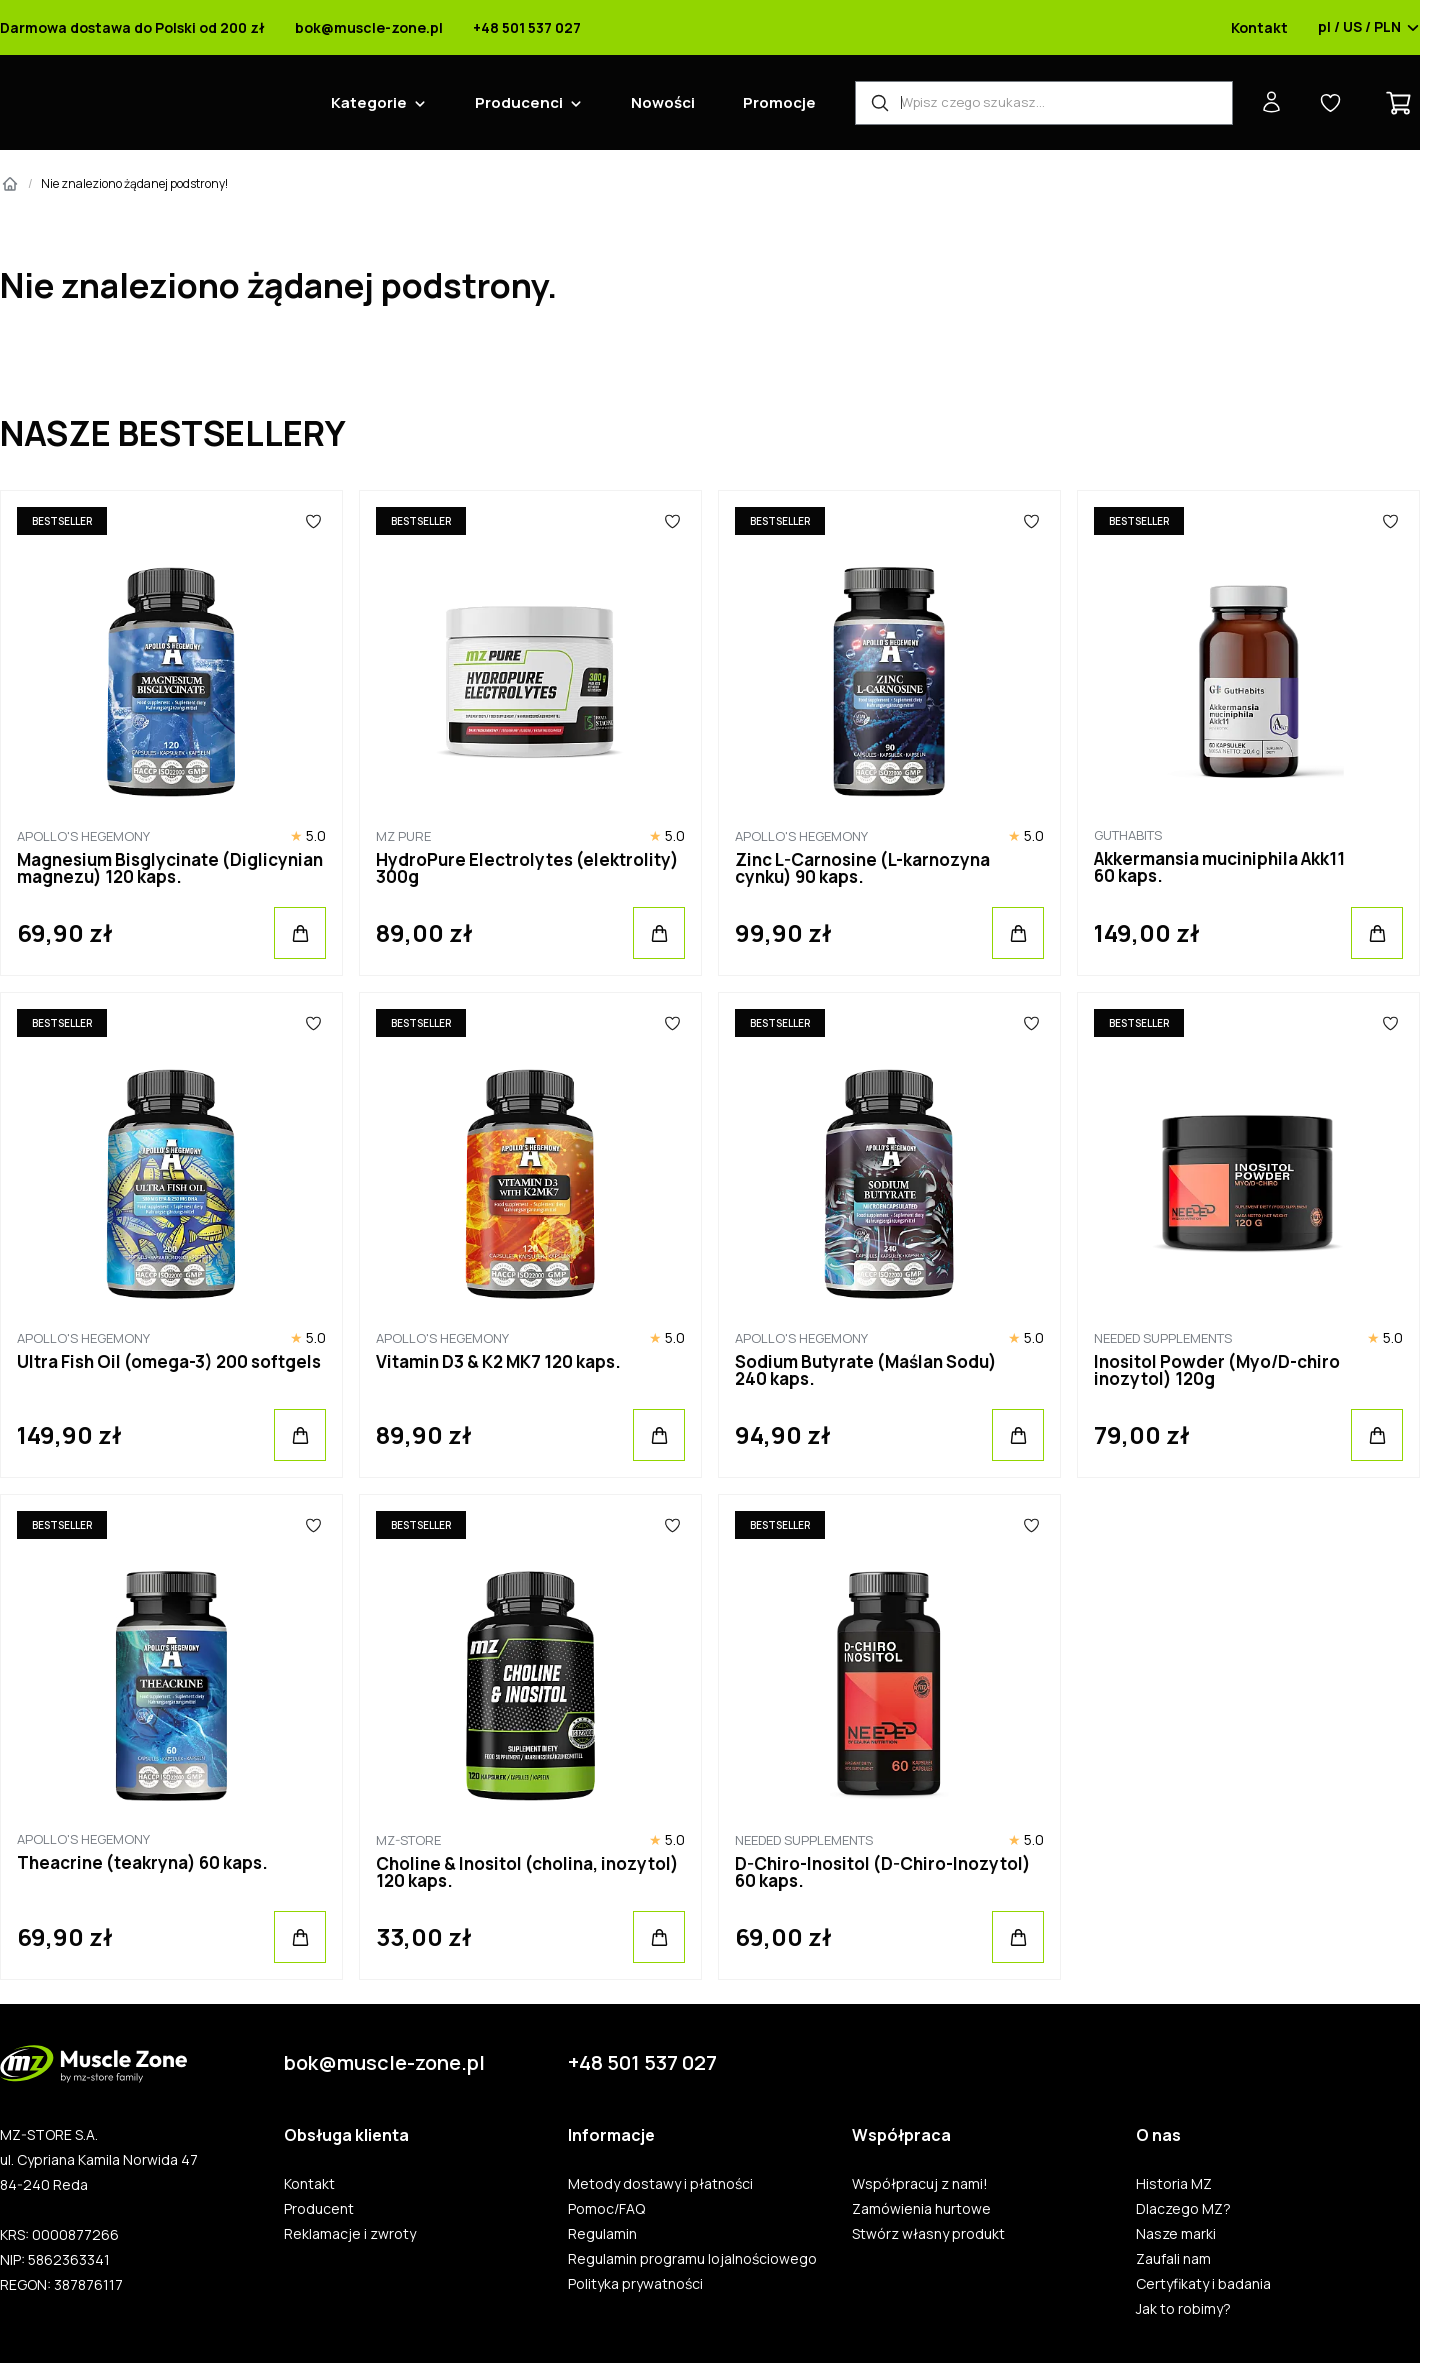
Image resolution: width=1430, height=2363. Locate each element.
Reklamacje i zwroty (350, 2234)
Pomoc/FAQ (606, 2209)
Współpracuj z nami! (920, 2184)
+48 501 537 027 (527, 28)
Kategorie (369, 102)
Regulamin (602, 2234)
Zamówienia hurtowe (921, 2209)
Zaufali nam (1173, 2259)
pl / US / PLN (1369, 28)
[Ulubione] (313, 521)
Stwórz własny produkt (928, 2234)
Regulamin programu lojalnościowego (692, 2259)
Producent (319, 2209)
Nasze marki (1176, 2234)
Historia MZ (1174, 2184)
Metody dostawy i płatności (660, 2184)
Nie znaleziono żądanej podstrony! (134, 183)
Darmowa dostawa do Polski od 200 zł (132, 28)
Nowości (663, 102)
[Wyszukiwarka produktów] (1044, 103)
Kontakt (1259, 28)
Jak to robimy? (1183, 2309)
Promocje (779, 102)
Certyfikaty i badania (1203, 2284)
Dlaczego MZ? (1183, 2209)
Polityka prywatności (635, 2284)
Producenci (519, 102)
